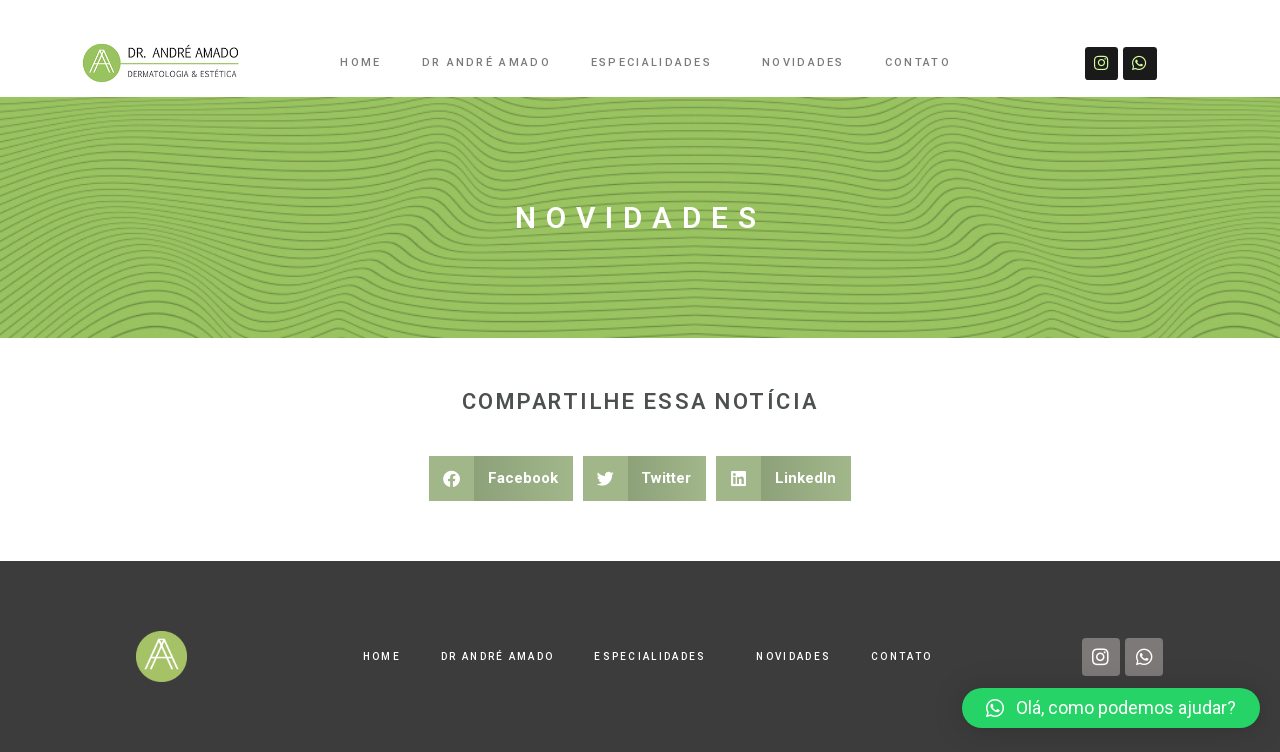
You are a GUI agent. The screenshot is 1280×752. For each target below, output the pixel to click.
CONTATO (918, 62)
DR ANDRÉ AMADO (486, 62)
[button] (501, 478)
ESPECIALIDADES (656, 63)
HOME (360, 62)
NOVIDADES (803, 62)
